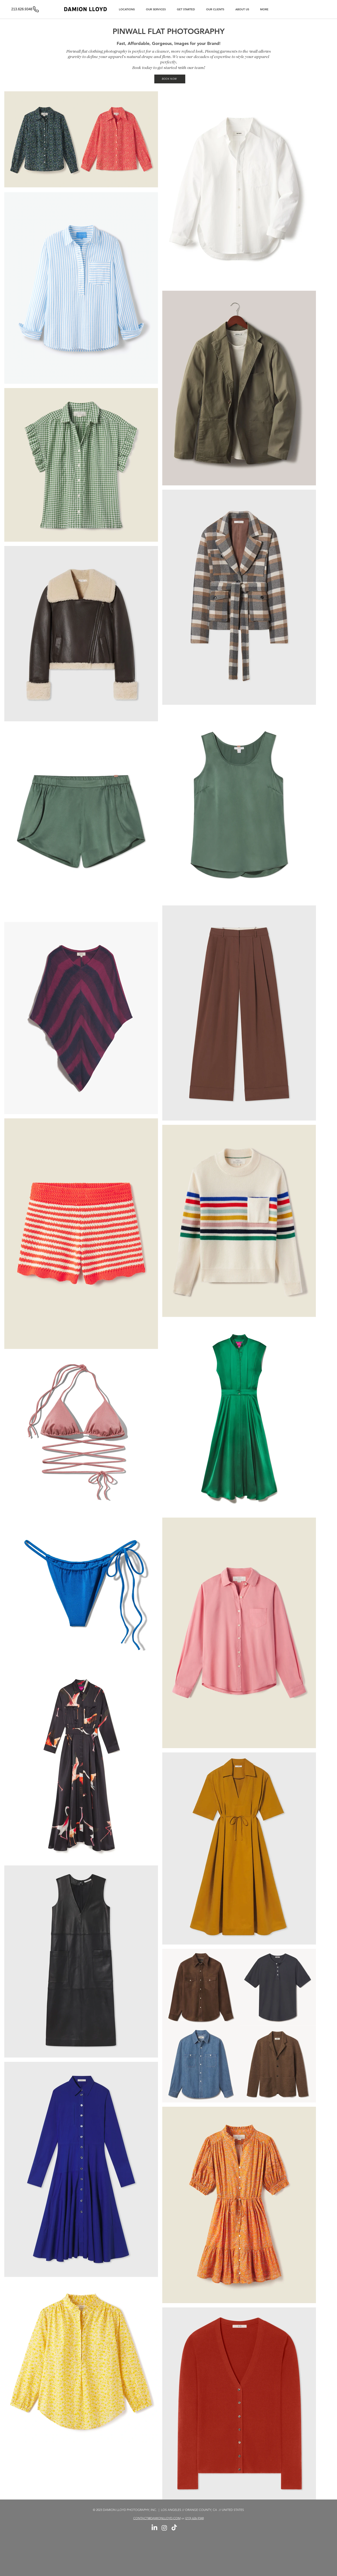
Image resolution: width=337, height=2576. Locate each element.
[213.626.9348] (25, 9)
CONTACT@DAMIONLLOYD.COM (157, 2518)
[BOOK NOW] (169, 79)
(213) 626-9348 (194, 2518)
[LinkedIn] (154, 2527)
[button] (155, 9)
